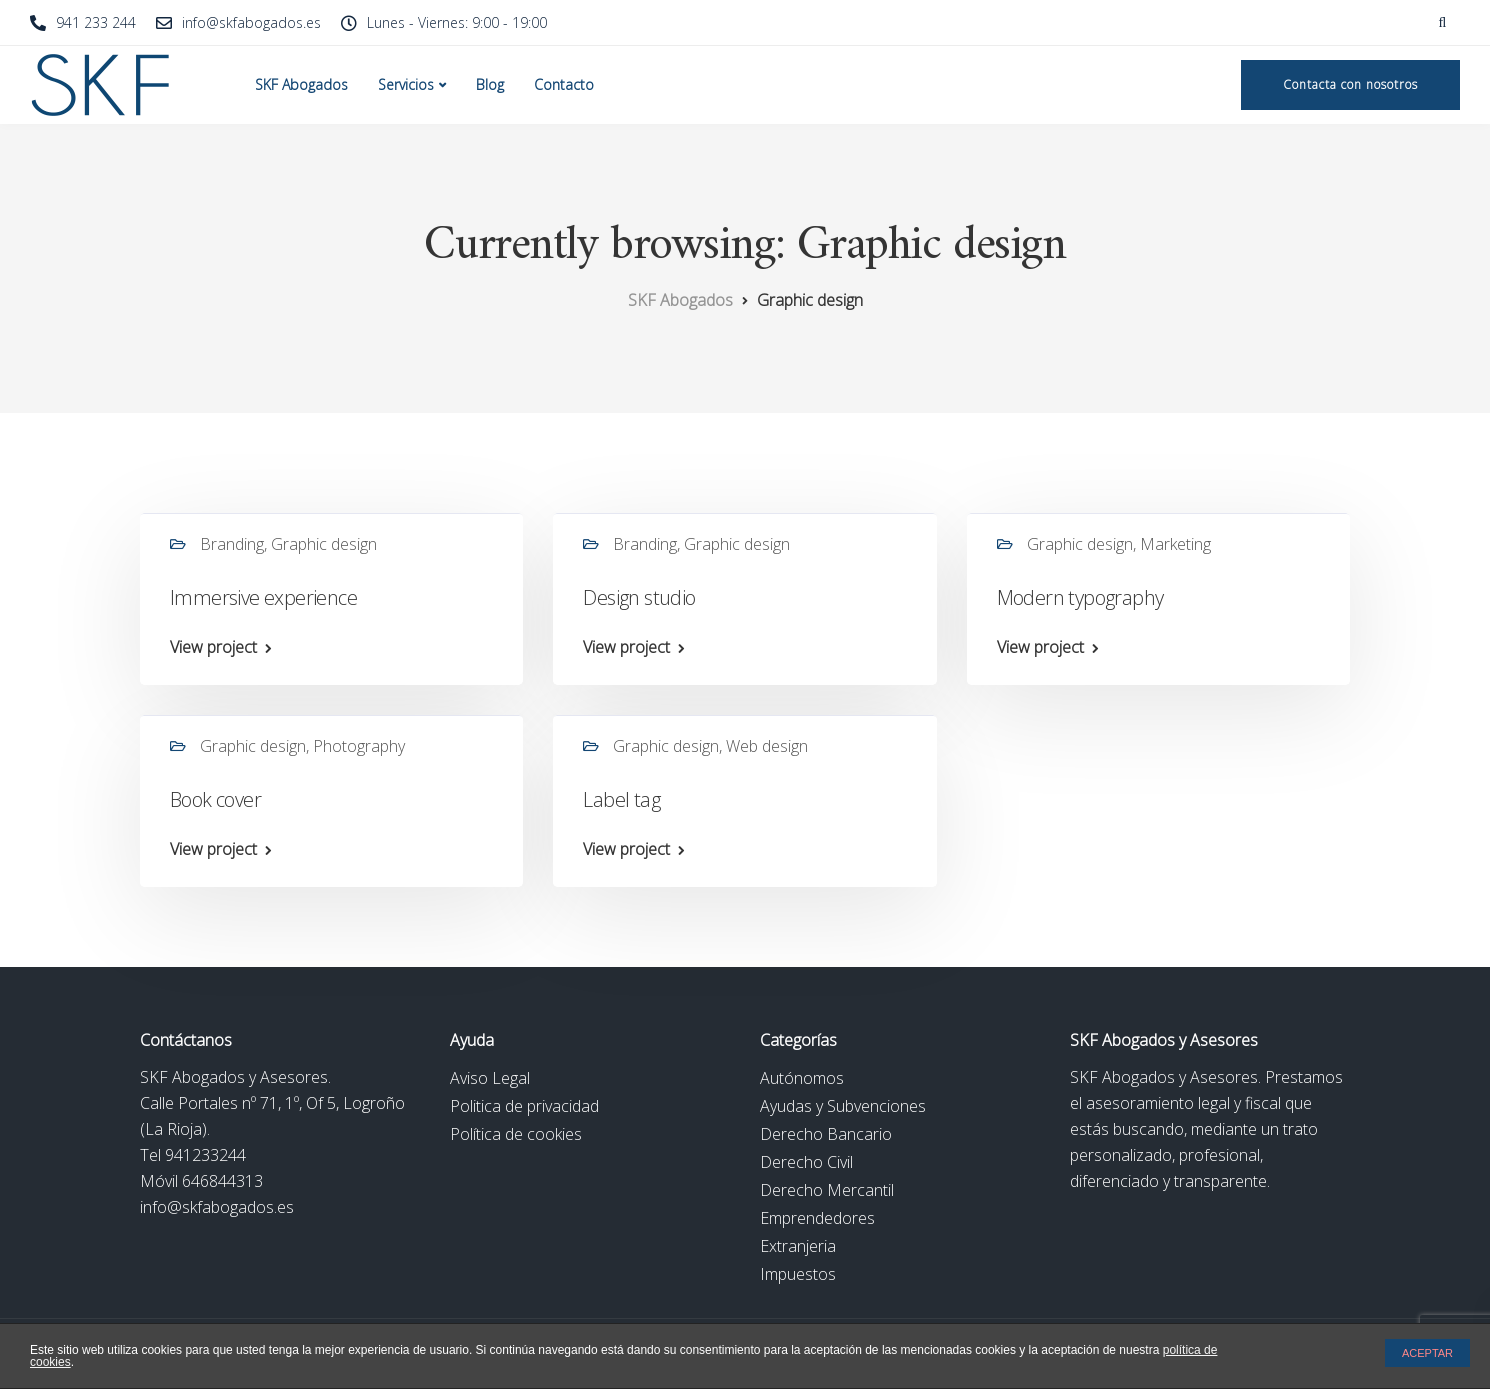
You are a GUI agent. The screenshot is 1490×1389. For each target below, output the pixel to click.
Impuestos (798, 1274)
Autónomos (802, 1078)
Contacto (564, 84)
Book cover (215, 799)
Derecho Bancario (826, 1134)
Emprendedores (817, 1218)
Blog (490, 84)
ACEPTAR (1427, 1353)
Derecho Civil (806, 1162)
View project (213, 647)
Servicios (406, 84)
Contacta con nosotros (1350, 84)
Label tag (621, 799)
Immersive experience (263, 597)
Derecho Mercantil (827, 1190)
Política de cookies (516, 1134)
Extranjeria (798, 1246)
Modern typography (1080, 597)
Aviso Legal (490, 1078)
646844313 (222, 1181)
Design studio (639, 597)
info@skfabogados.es (217, 1207)
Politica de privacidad (524, 1106)
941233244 (205, 1155)
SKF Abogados (301, 84)
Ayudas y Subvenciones (843, 1106)
